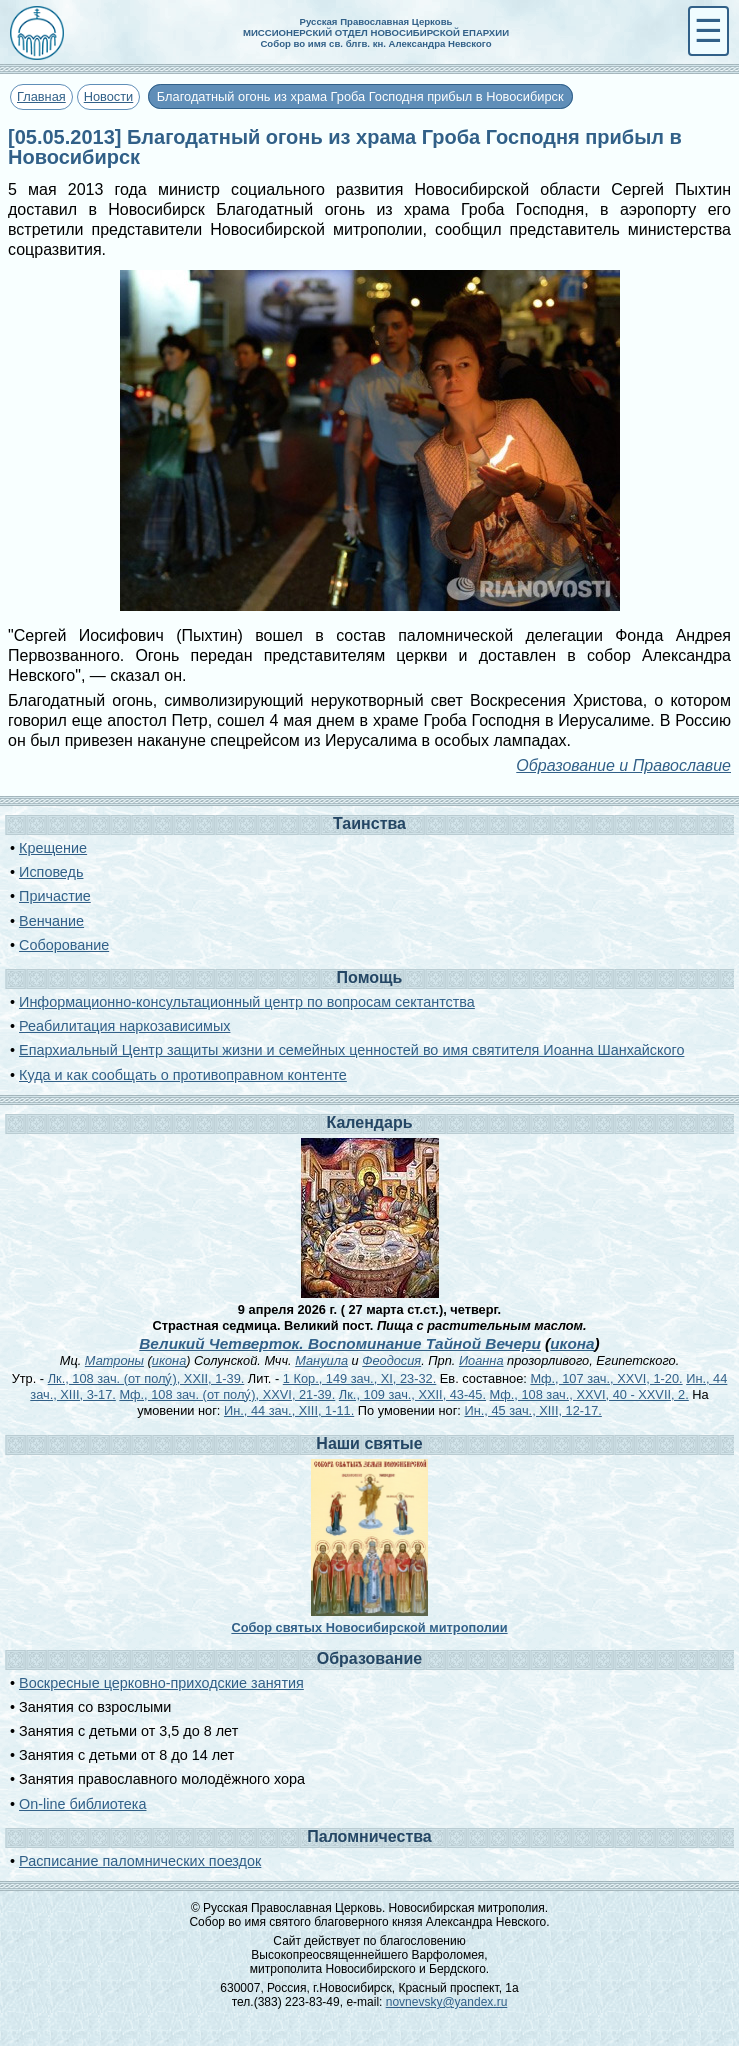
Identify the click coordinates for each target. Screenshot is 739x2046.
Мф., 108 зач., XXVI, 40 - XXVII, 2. (589, 1394)
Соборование (64, 945)
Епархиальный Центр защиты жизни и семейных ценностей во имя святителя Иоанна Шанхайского (351, 1050)
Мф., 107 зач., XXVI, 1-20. (606, 1378)
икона (572, 1343)
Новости (109, 96)
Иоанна (481, 1360)
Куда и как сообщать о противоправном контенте (183, 1075)
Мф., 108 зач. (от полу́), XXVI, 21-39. (227, 1394)
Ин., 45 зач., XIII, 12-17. (532, 1410)
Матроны (114, 1360)
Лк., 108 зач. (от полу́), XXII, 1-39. (146, 1378)
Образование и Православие (623, 765)
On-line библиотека (82, 1804)
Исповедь (51, 872)
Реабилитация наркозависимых (124, 1026)
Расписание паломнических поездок (140, 1861)
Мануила (321, 1360)
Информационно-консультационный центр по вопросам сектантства (247, 1002)
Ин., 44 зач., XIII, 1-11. (289, 1410)
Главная (41, 96)
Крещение (53, 848)
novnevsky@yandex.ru (447, 2002)
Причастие (55, 896)
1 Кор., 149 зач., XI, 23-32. (359, 1378)
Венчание (51, 921)
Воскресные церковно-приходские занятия (161, 1683)
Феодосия (391, 1360)
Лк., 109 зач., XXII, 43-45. (412, 1394)
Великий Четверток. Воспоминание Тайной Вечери (340, 1343)
